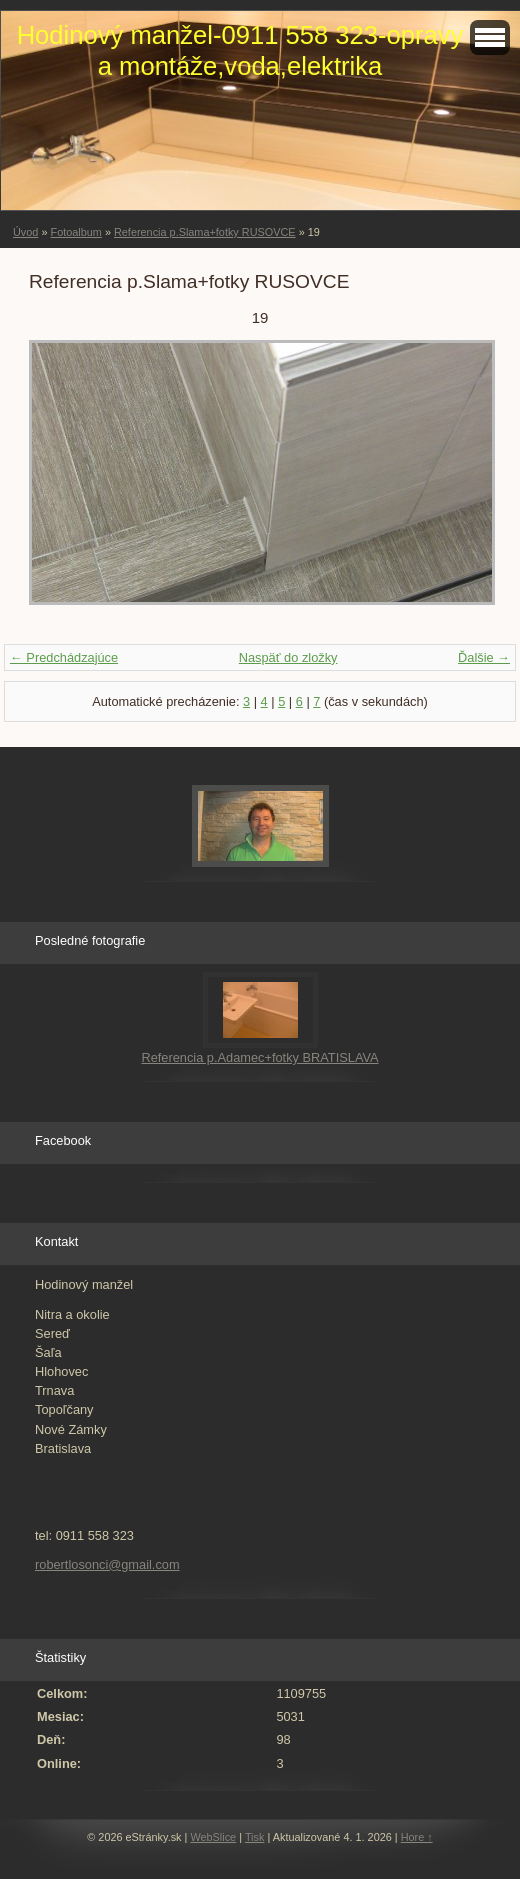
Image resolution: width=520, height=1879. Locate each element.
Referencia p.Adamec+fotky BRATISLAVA (259, 1057)
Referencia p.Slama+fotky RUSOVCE (205, 232)
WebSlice (213, 1837)
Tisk (255, 1837)
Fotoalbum (75, 232)
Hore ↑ (417, 1837)
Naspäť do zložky (288, 657)
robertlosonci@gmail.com (107, 1564)
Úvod (25, 232)
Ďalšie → (484, 657)
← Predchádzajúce (64, 657)
